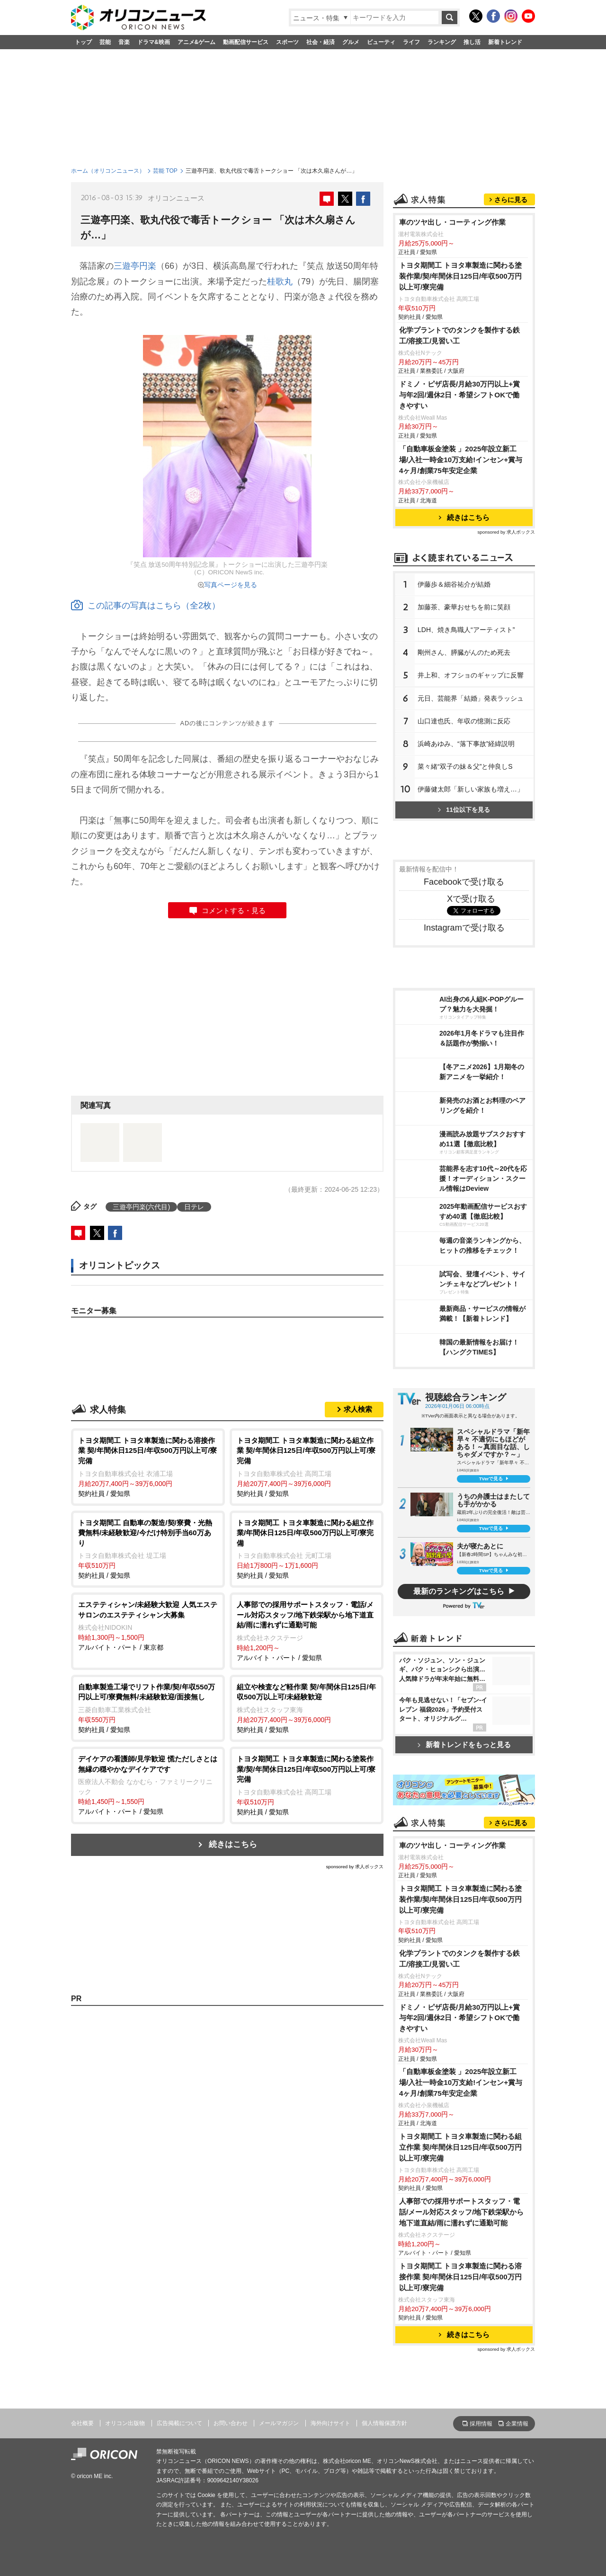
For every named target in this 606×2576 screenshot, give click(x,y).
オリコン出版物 (125, 2423)
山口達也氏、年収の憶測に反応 (464, 721)
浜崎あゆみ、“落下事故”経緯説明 (466, 743)
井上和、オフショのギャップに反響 (471, 675)
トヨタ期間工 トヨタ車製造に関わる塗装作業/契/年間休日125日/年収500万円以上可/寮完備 (460, 276)
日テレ (194, 1207)
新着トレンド (505, 42)
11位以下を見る (464, 809)
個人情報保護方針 (384, 2423)
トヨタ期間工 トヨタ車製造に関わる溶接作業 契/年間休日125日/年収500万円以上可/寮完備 (460, 2277)
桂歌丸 (280, 281)
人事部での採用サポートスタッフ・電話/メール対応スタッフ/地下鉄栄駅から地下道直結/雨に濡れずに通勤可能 (461, 2212)
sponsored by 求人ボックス (354, 1866)
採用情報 (481, 2423)
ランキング (442, 42)
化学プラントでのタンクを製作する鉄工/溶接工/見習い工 (459, 335)
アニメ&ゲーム (197, 42)
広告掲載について (179, 2423)
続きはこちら (233, 1844)
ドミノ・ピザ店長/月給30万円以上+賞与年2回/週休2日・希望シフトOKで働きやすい (459, 395)
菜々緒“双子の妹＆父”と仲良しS (465, 766)
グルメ (350, 42)
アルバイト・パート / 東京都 (148, 1625)
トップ (83, 42)
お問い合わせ (231, 2423)
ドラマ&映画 (153, 42)
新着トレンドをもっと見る (464, 1745)
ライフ (411, 42)
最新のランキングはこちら (458, 1591)
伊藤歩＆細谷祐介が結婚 (454, 584)
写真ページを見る (230, 585)
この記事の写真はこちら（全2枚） (145, 605)
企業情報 (517, 2423)
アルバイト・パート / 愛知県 (306, 1631)
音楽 (124, 42)
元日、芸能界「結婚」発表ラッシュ (471, 698)
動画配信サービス (245, 42)
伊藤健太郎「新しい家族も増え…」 (471, 789)
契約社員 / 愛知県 (148, 1466)
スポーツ (287, 42)
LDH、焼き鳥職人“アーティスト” (466, 629)
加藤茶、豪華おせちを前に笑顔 (464, 607)
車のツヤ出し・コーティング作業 (452, 222)
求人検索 (358, 1409)
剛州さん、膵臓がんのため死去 (464, 652)
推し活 (472, 42)
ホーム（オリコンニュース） (108, 170)
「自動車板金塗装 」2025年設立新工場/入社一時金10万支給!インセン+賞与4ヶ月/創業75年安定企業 (460, 460)
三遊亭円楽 (135, 266)
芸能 (105, 42)
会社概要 (82, 2423)
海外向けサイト (330, 2423)
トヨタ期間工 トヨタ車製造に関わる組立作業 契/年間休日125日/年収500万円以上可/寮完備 (460, 2147)
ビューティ (381, 42)
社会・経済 (320, 42)
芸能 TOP (165, 170)
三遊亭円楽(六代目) (141, 1207)
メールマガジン (279, 2423)
